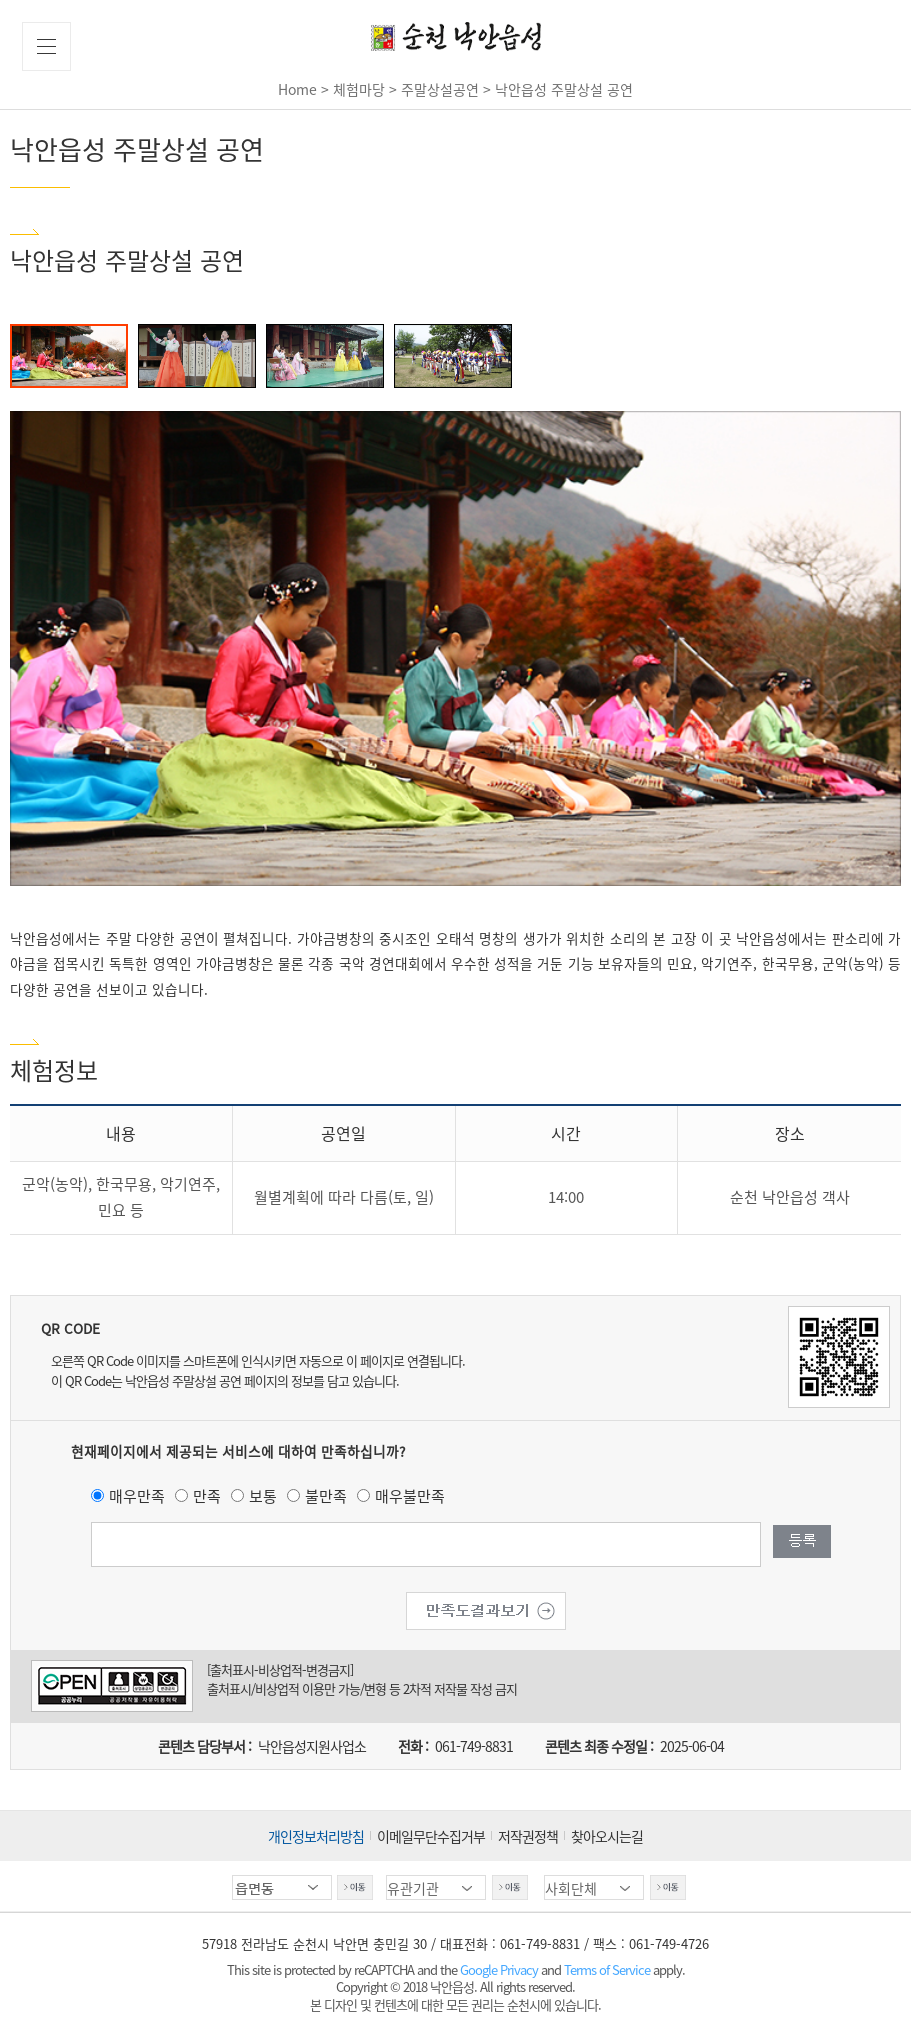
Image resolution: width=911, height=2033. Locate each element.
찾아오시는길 (607, 1836)
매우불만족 (410, 1496)
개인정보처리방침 (316, 1836)
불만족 (326, 1496)
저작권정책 (528, 1836)
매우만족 (137, 1496)
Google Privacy (500, 1969)
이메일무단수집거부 (431, 1836)
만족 (207, 1496)
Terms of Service (607, 1969)
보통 (263, 1496)
